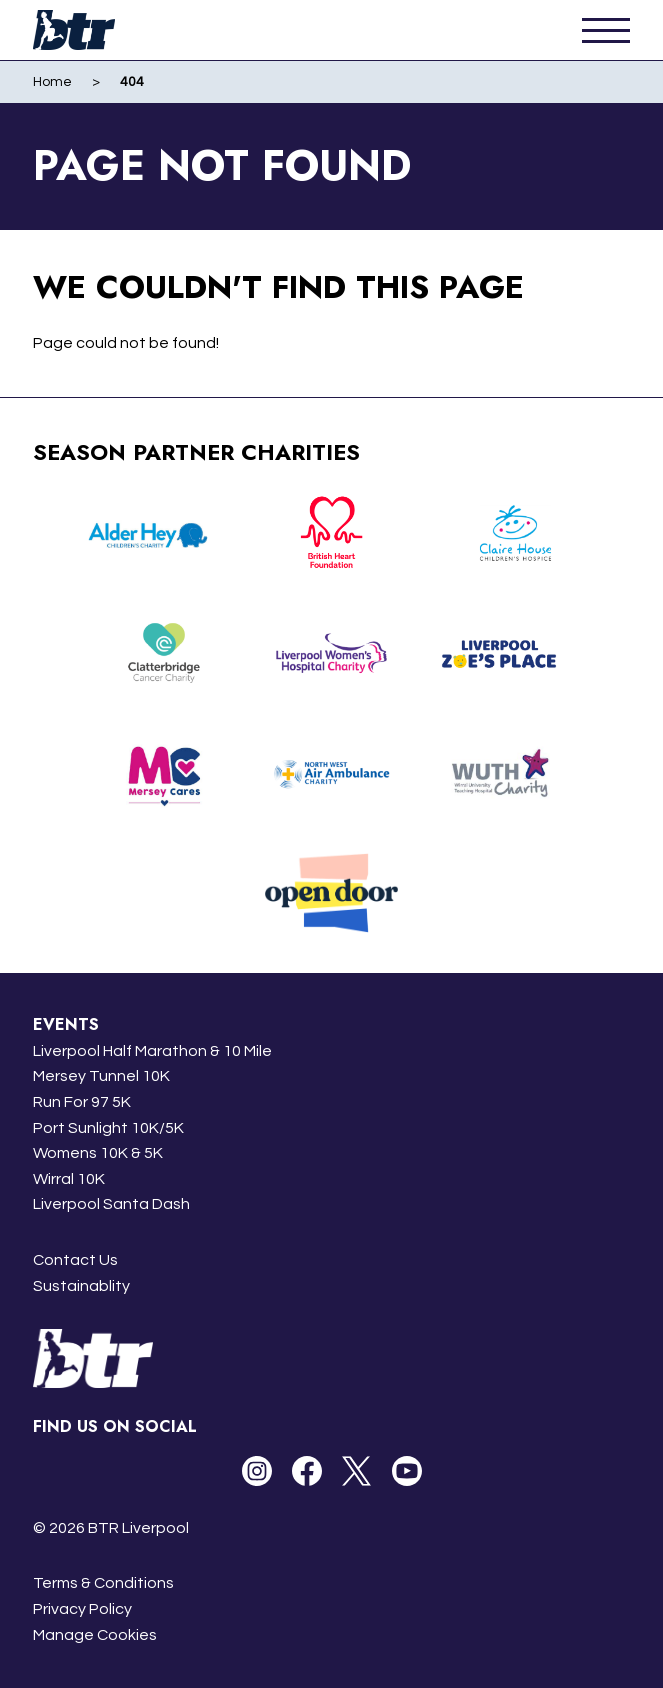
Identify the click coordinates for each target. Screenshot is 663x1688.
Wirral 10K (69, 1179)
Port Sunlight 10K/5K (108, 1128)
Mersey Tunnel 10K (101, 1076)
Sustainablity (81, 1286)
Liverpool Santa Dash (111, 1204)
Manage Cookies (95, 1635)
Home (52, 82)
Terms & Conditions (103, 1583)
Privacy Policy (82, 1609)
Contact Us (75, 1260)
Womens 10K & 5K (98, 1153)
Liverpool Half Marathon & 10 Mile (152, 1051)
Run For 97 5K (82, 1102)
